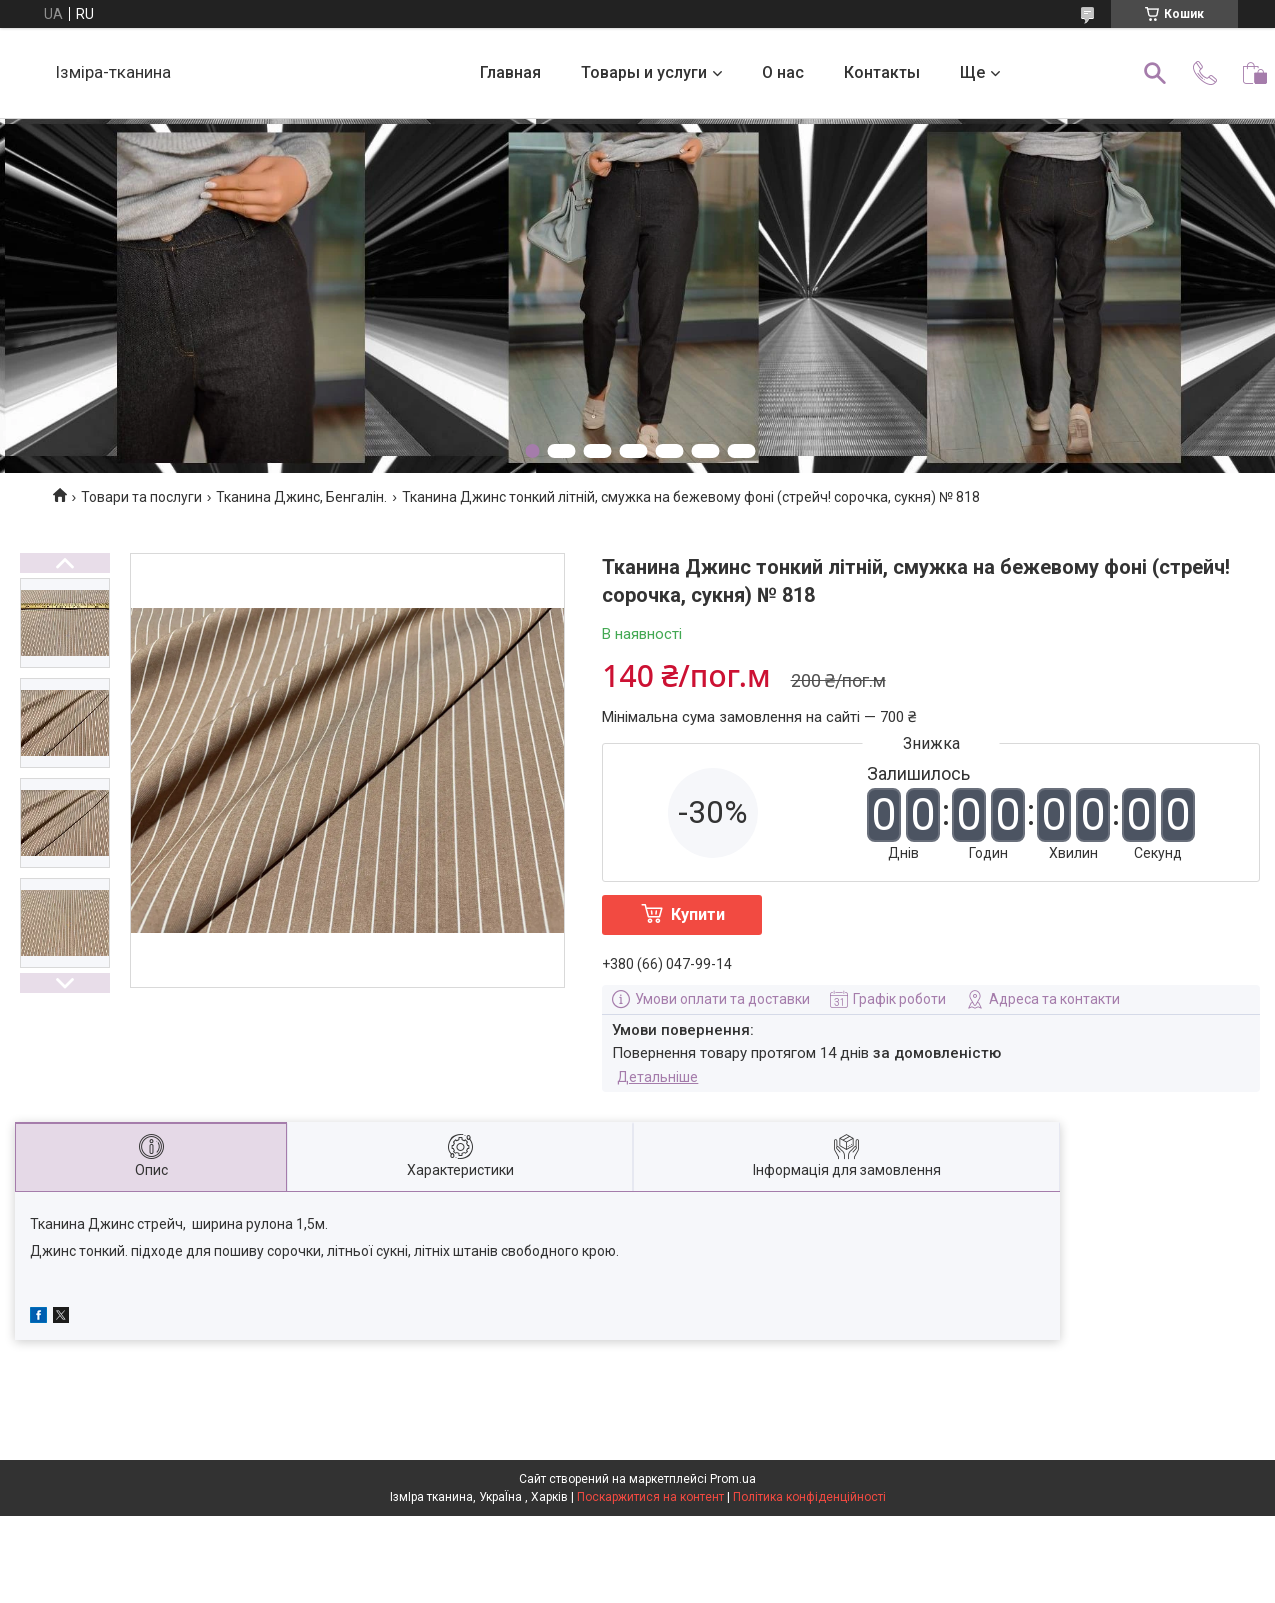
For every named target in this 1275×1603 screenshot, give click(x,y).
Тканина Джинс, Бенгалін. (301, 497)
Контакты (882, 72)
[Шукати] (1155, 73)
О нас (783, 72)
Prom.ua (733, 1479)
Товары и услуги (644, 72)
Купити (698, 914)
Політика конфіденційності (809, 1497)
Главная (510, 72)
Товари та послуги (141, 497)
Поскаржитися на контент (650, 1497)
